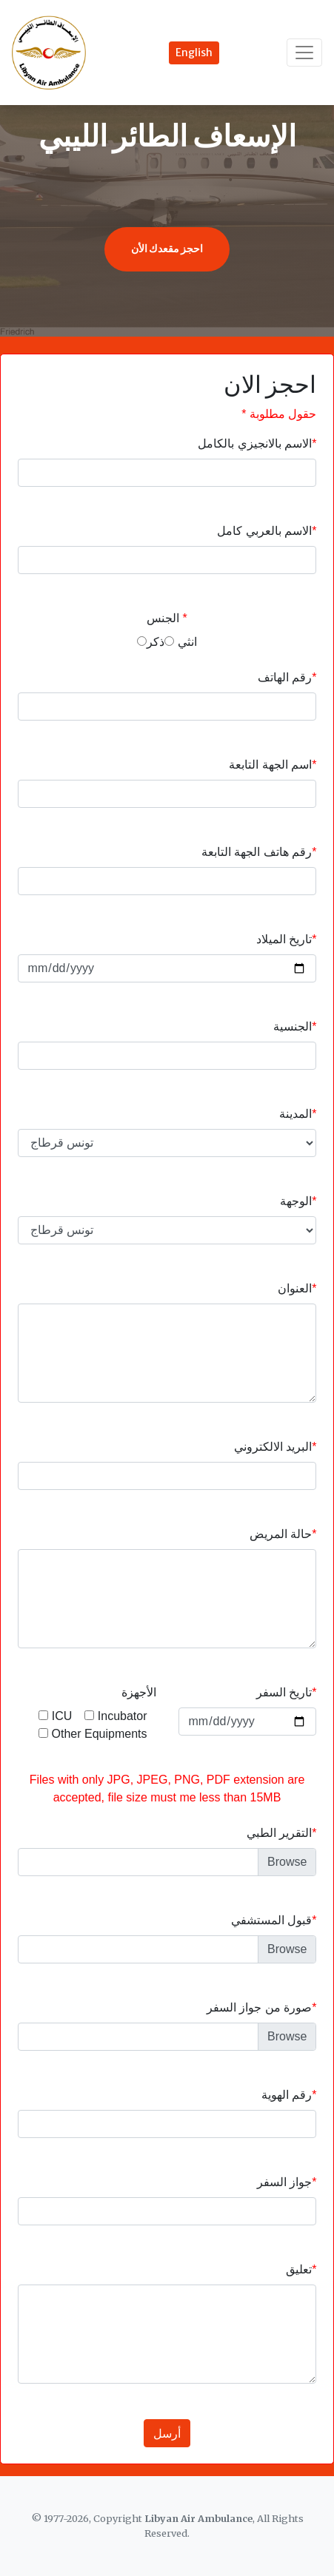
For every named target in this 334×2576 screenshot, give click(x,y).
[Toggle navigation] (304, 52)
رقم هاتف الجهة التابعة (256, 852)
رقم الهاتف (285, 677)
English (194, 52)
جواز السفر (284, 2182)
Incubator (115, 1716)
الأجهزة (138, 1692)
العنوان (295, 1288)
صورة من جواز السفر (259, 2007)
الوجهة (296, 1201)
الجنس (163, 618)
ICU (56, 1716)
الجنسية (292, 1026)
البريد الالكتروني (273, 1446)
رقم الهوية (286, 2094)
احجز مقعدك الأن (167, 249)
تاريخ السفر (284, 1692)
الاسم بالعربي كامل (264, 531)
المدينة (295, 1113)
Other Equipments (93, 1733)
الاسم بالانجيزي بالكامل (255, 443)
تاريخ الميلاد (284, 939)
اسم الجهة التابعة (270, 764)
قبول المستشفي (271, 1920)
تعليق (299, 2269)
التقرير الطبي (279, 1833)
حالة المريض (281, 1534)
